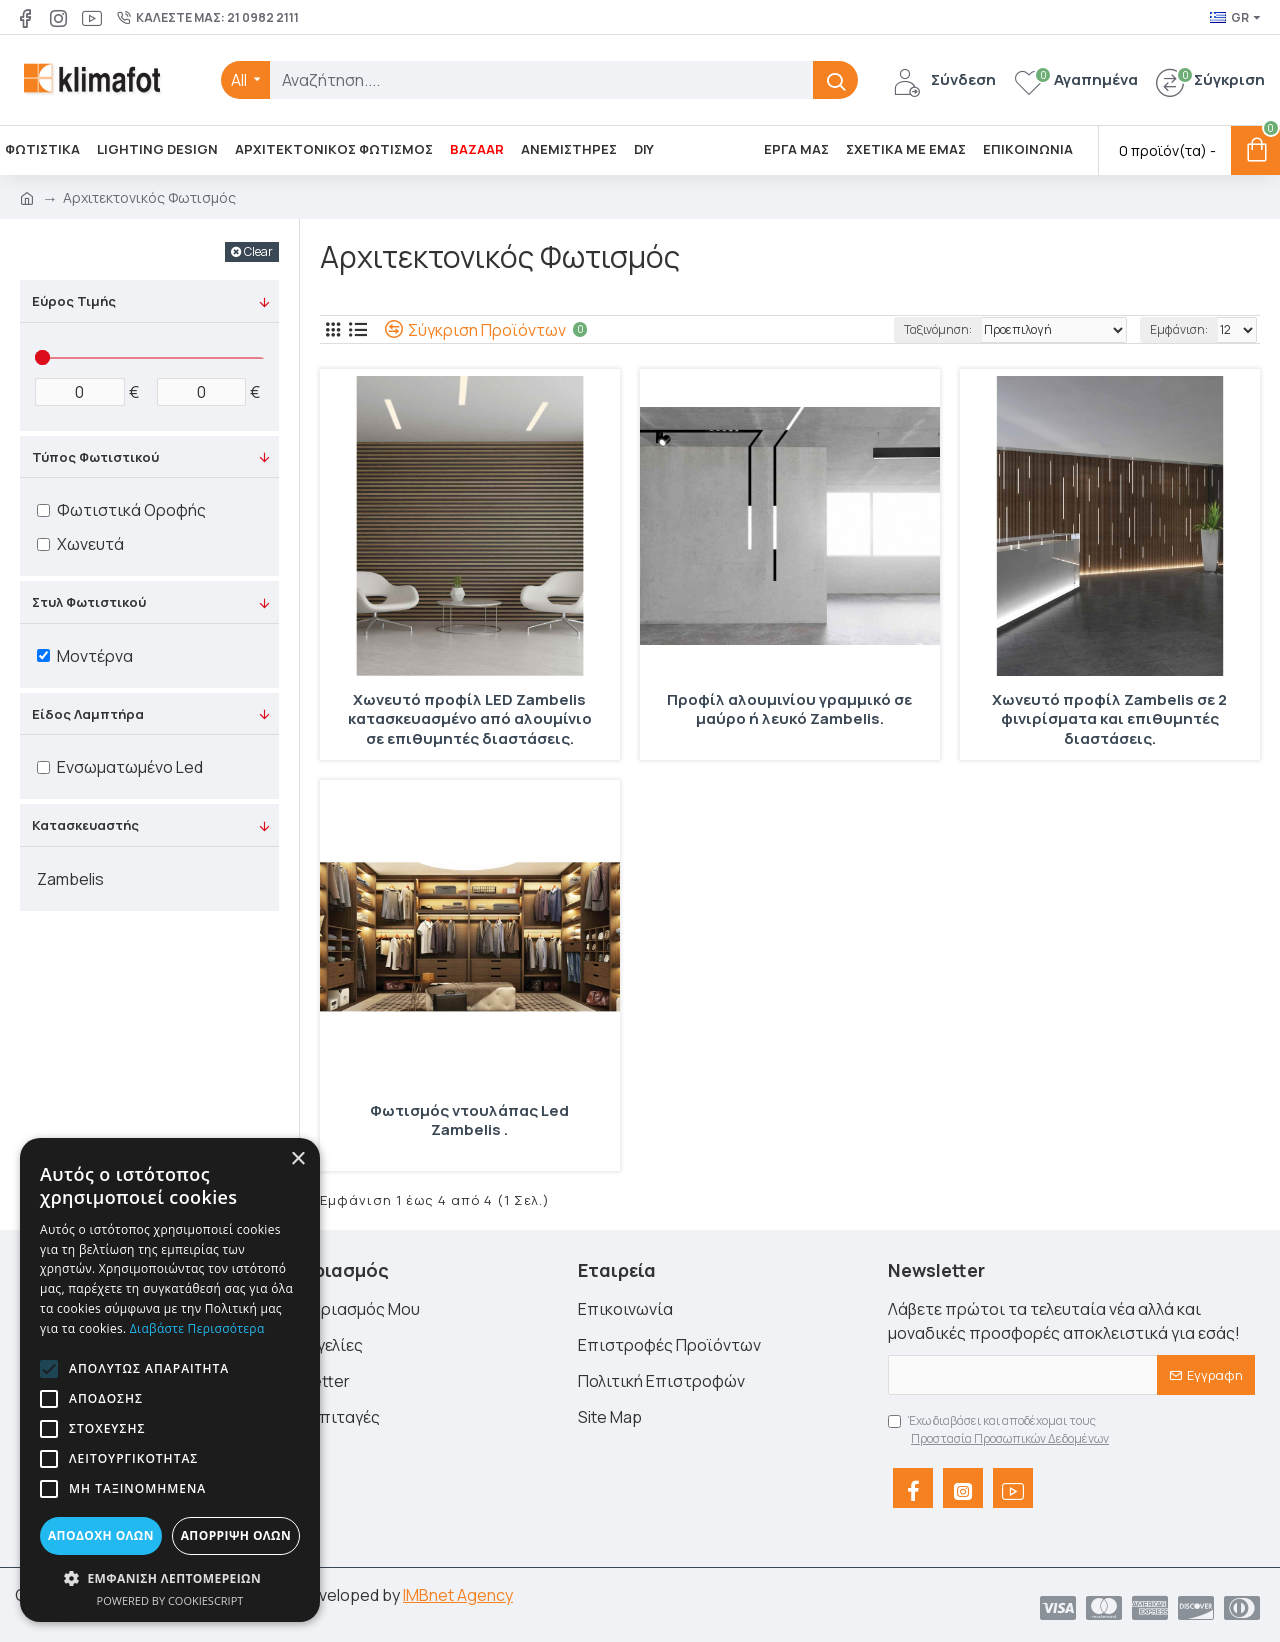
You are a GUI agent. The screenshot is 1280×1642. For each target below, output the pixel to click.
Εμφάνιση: (1179, 329)
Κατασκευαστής (85, 825)
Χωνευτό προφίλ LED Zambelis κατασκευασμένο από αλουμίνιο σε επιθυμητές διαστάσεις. (470, 719)
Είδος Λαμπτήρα (88, 714)
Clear (258, 251)
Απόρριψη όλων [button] (236, 1535)
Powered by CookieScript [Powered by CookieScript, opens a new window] (170, 1600)
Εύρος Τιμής (74, 301)
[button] (49, 1369)
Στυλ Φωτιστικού (89, 602)
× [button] (297, 1159)
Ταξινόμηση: (915, 329)
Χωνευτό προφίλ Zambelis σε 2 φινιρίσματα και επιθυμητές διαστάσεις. (1109, 719)
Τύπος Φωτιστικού (95, 457)
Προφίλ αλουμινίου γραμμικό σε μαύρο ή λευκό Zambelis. (789, 710)
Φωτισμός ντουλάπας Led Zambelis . (469, 1121)
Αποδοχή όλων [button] (101, 1535)
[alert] (170, 1380)
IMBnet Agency (458, 1595)
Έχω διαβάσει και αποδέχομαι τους (1000, 1430)
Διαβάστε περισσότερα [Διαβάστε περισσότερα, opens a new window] (197, 1328)
